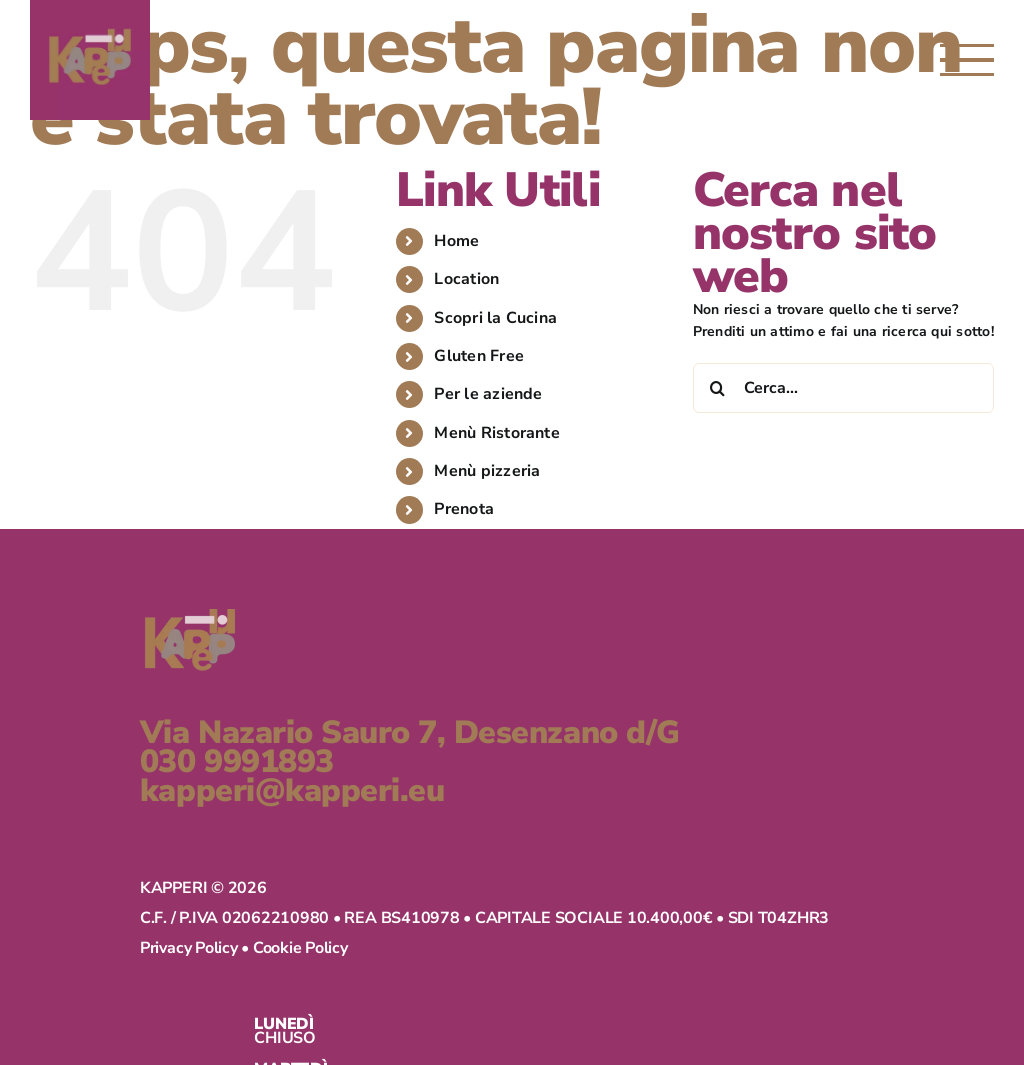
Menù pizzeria (487, 471)
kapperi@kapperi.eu (182, 791)
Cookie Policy (190, 963)
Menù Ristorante (497, 433)
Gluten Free (479, 356)
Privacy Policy (79, 963)
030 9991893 (127, 762)
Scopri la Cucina (495, 318)
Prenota (464, 509)
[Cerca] (718, 388)
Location (466, 279)
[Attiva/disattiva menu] (967, 60)
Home (456, 241)
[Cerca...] (843, 388)
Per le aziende (488, 394)
